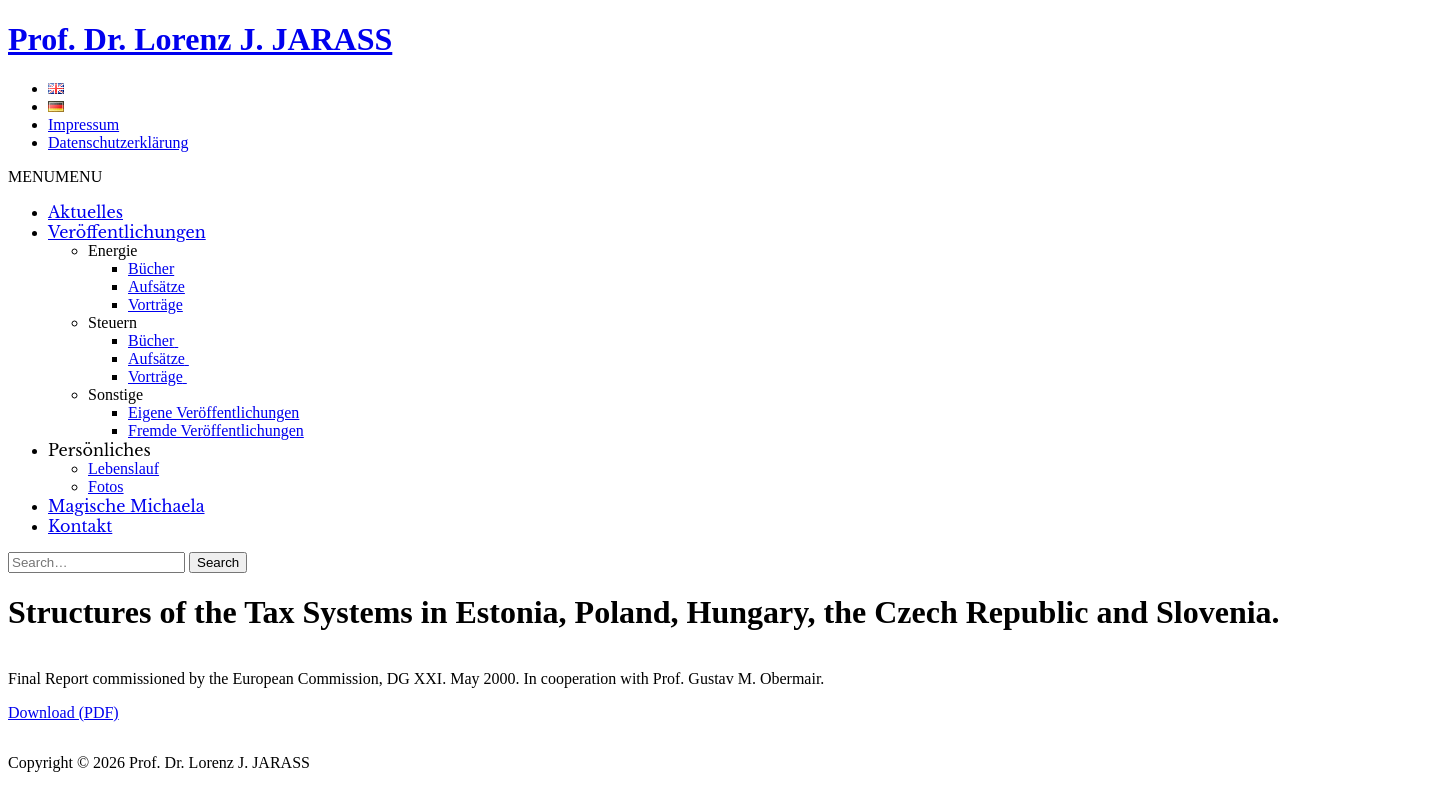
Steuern (112, 322)
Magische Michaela (126, 506)
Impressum (83, 124)
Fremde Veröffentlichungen (216, 430)
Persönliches (99, 450)
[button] (55, 176)
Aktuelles (85, 212)
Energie (112, 250)
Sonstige (115, 394)
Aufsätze (156, 286)
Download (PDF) (63, 712)
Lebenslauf (123, 468)
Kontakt (80, 526)
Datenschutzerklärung (118, 142)
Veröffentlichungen (127, 232)
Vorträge (155, 304)
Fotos (106, 486)
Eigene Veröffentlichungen (213, 412)
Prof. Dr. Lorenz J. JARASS (200, 39)
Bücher (151, 268)
